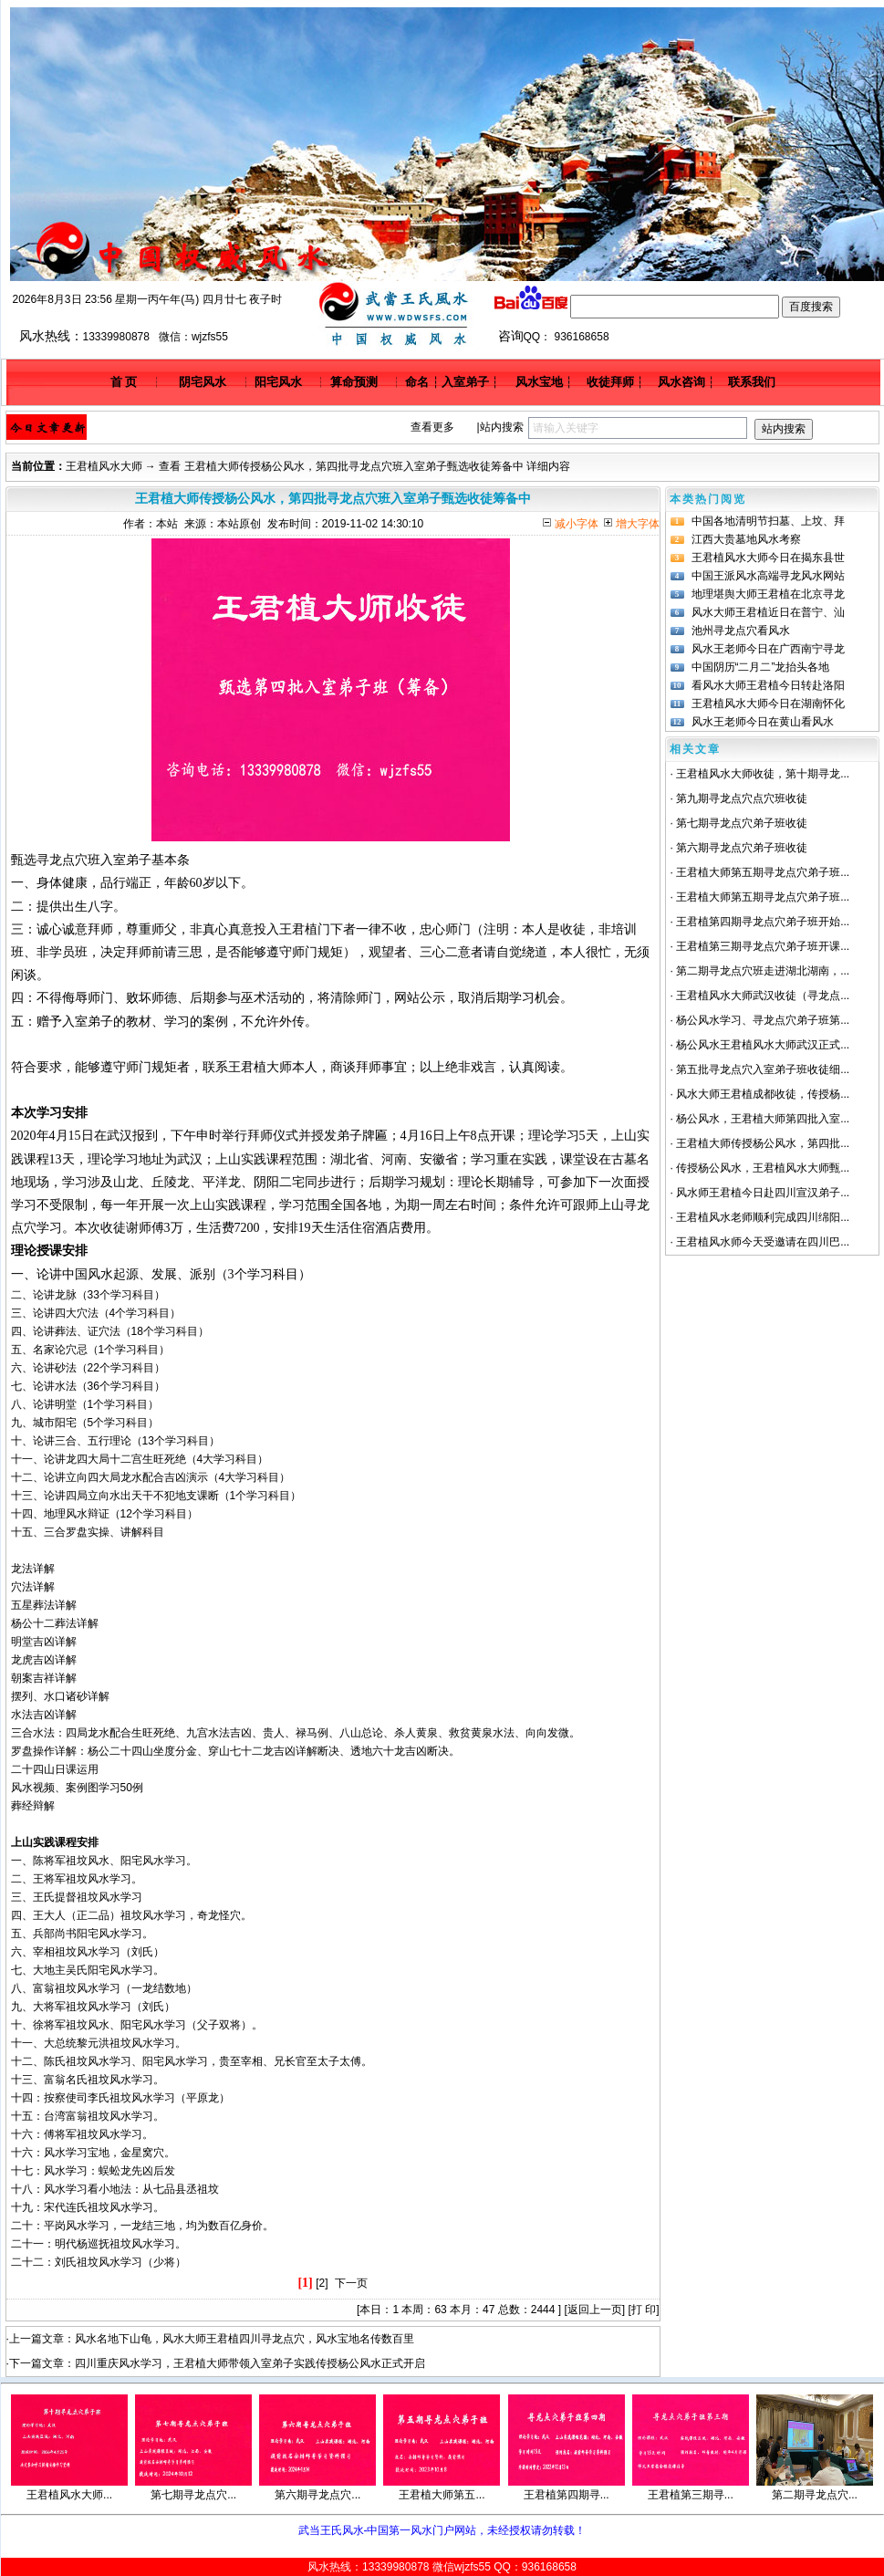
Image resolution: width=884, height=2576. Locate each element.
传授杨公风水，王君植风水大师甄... (762, 1168)
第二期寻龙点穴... (815, 2494)
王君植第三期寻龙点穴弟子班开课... (762, 946)
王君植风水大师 (104, 466)
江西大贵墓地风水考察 (746, 539)
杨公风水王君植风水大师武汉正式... (762, 1044)
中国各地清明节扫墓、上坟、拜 (768, 521)
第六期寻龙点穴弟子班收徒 (741, 847)
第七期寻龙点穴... (193, 2494)
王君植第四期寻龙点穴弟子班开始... (762, 921)
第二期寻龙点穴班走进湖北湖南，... (762, 971)
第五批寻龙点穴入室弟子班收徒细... (762, 1069)
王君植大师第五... (441, 2494)
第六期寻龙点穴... (317, 2494)
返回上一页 (594, 2309)
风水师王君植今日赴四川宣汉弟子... (762, 1192)
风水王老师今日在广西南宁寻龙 (768, 648)
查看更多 (432, 427)
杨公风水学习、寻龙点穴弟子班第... (762, 1020)
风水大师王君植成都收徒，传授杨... (762, 1094)
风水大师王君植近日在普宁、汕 (768, 612)
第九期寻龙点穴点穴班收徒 (741, 798)
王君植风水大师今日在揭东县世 (768, 557)
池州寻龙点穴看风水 (741, 630)
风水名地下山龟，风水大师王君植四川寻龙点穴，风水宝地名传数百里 (244, 2338)
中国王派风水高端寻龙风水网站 (768, 575)
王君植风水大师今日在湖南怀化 (768, 703)
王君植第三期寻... (690, 2494)
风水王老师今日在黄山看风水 (763, 721)
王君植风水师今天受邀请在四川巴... (762, 1242)
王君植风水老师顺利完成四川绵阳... (762, 1217)
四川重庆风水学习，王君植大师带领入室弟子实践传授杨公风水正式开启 (250, 2363)
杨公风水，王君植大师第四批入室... (762, 1118)
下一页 (351, 2283)
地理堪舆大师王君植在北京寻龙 (768, 594)
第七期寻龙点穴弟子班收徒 (741, 823)
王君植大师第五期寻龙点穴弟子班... (762, 872)
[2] (322, 2283)
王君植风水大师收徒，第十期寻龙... (762, 773)
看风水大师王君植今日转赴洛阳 (768, 685)
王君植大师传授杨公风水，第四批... (762, 1143)
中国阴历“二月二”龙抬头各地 (761, 667)
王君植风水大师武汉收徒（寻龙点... (762, 995)
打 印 (643, 2309)
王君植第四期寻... (566, 2494)
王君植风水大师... (69, 2494)
